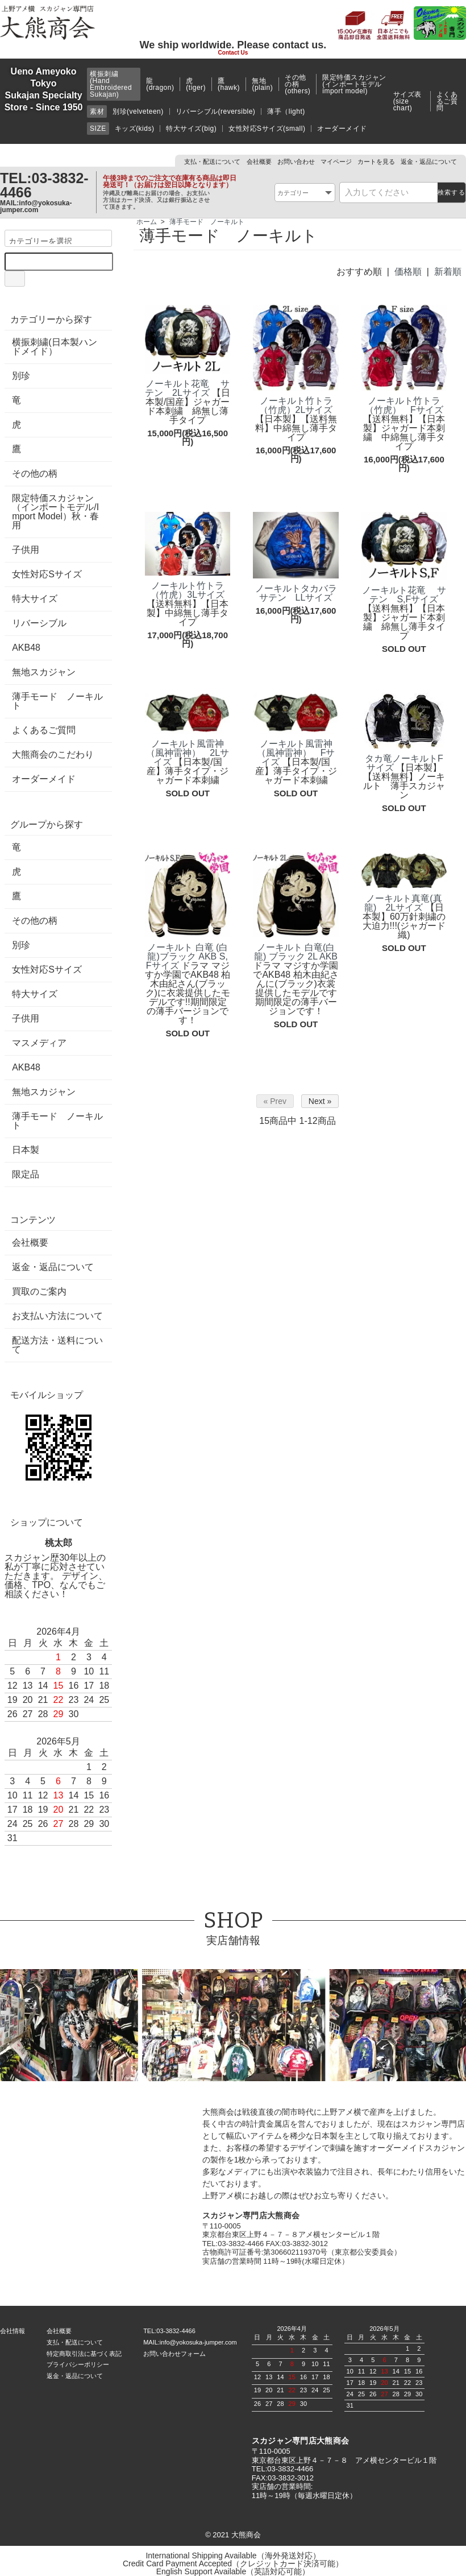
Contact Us (233, 53)
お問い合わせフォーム (174, 2353)
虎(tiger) (196, 84)
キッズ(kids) (135, 129)
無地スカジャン (44, 672)
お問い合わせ (296, 161)
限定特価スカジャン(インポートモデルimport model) (354, 84)
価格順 (408, 271)
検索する (451, 192)
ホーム (146, 222)
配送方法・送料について (57, 1345)
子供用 (25, 550)
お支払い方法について (57, 1316)
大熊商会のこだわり (53, 754)
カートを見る (376, 161)
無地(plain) (262, 84)
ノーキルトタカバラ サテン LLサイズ (300, 593)
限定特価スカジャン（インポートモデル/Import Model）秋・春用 (55, 512)
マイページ (336, 161)
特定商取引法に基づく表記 (84, 2353)
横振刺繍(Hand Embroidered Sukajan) (111, 84)
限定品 (25, 1174)
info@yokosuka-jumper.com (36, 206)
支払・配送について (212, 161)
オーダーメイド (342, 129)
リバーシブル (39, 623)
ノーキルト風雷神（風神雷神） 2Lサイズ (187, 753)
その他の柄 (34, 473)
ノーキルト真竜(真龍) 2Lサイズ (403, 903)
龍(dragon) (160, 84)
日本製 (25, 1150)
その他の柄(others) (297, 84)
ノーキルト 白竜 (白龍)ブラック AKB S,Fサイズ (187, 956)
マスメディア (39, 1043)
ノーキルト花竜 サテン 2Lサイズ (187, 388)
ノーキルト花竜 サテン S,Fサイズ (404, 594)
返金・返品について (429, 161)
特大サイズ (34, 598)
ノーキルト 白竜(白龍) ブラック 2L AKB (296, 951)
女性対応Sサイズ (47, 574)
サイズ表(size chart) (407, 101)
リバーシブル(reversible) (216, 111)
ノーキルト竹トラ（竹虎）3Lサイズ (187, 590)
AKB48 (26, 647)
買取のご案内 (39, 1291)
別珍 (21, 376)
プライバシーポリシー (78, 2364)
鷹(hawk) (229, 84)
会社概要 (259, 161)
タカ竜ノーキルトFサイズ (404, 763)
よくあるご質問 (446, 101)
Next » (320, 1101)
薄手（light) (286, 111)
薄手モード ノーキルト (206, 222)
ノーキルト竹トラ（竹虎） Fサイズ (404, 405)
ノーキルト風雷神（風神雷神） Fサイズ (296, 753)
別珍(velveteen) (138, 111)
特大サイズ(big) (191, 129)
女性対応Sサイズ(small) (266, 129)
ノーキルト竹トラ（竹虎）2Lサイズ (296, 405)
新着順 (447, 271)
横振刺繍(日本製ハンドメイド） (54, 347)
